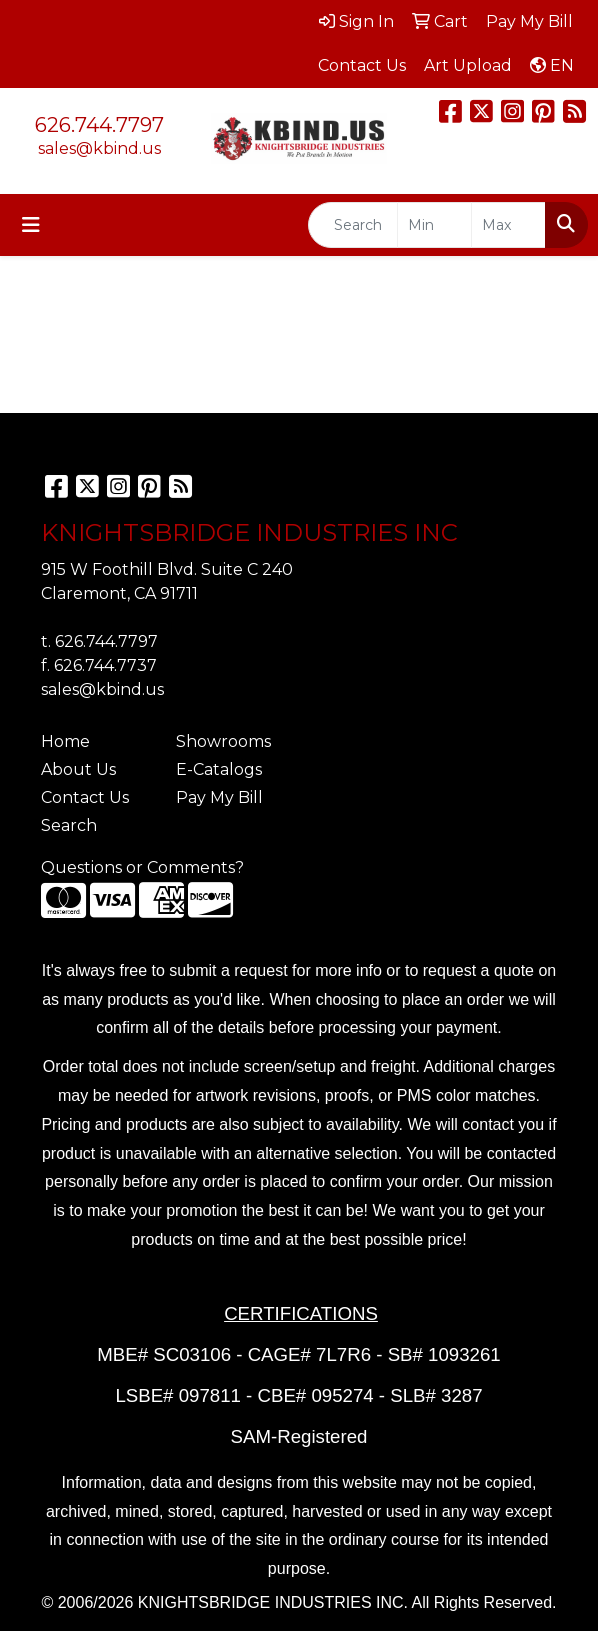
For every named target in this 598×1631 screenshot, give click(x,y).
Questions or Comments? (142, 867)
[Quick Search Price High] (508, 225)
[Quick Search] (353, 225)
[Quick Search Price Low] (434, 225)
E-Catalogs (219, 769)
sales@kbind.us (99, 148)
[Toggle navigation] (31, 225)
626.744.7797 (99, 125)
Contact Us (85, 797)
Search (69, 825)
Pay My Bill (219, 797)
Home (65, 741)
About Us (78, 769)
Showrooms (223, 741)
